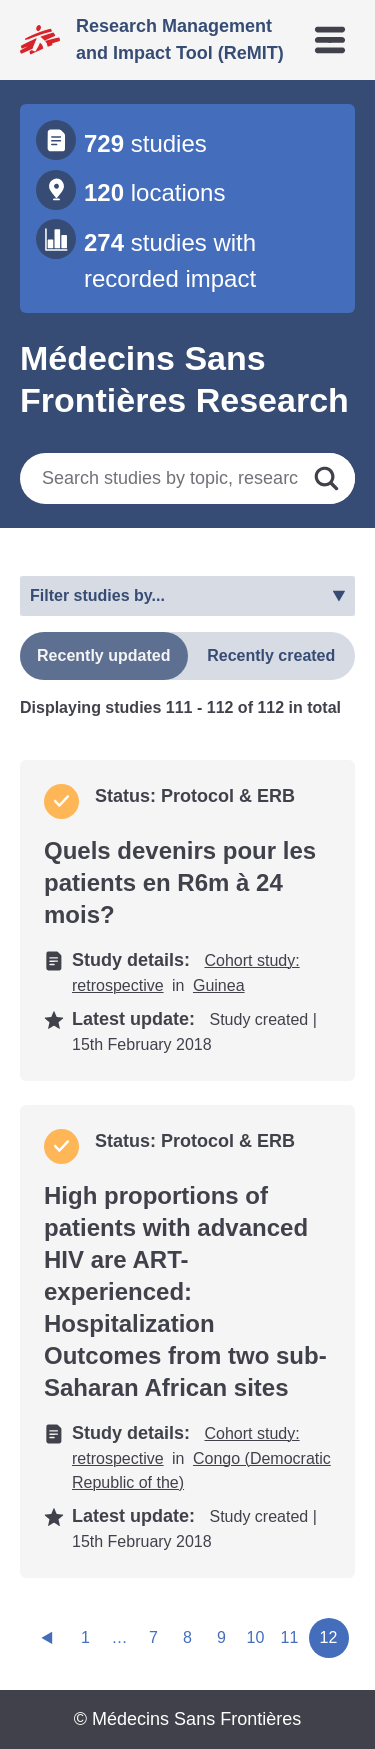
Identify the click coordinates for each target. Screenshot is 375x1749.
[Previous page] (47, 1638)
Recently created (271, 655)
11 (290, 1637)
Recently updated (103, 655)
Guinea (219, 985)
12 (329, 1637)
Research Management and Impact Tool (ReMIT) (180, 39)
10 (256, 1637)
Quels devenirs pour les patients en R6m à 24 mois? (180, 882)
